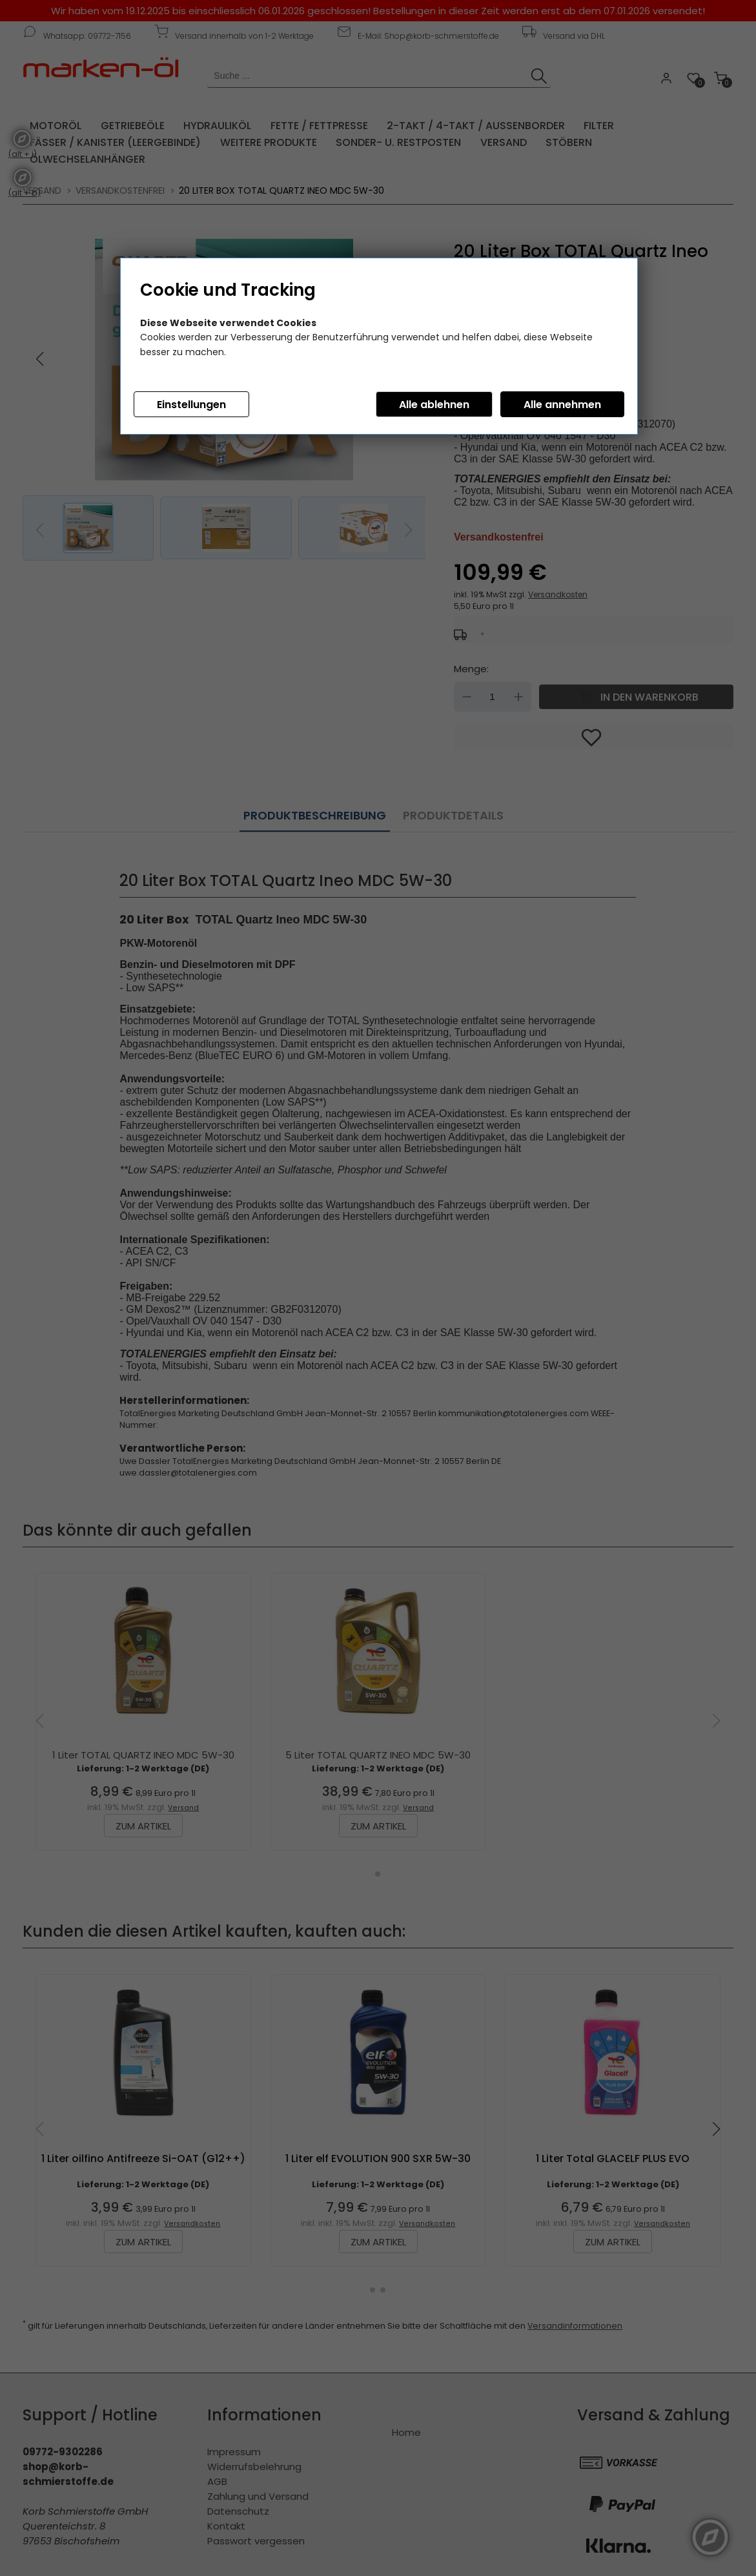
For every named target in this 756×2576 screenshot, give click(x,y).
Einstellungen (191, 404)
